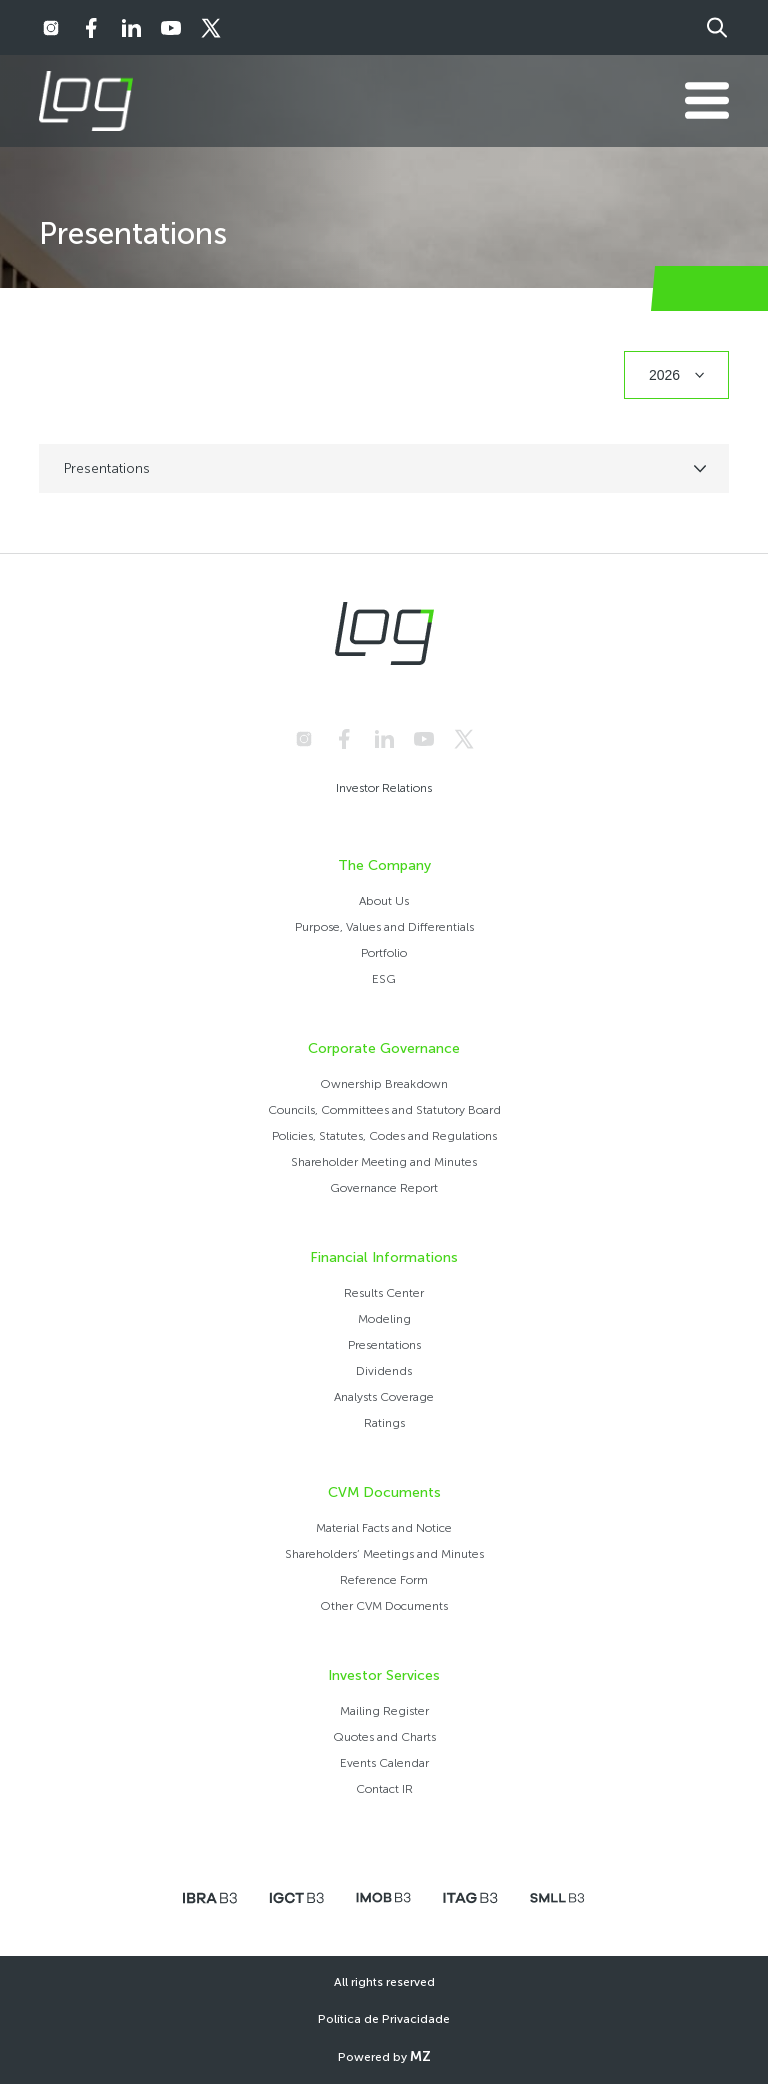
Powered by (384, 2056)
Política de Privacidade (384, 2019)
